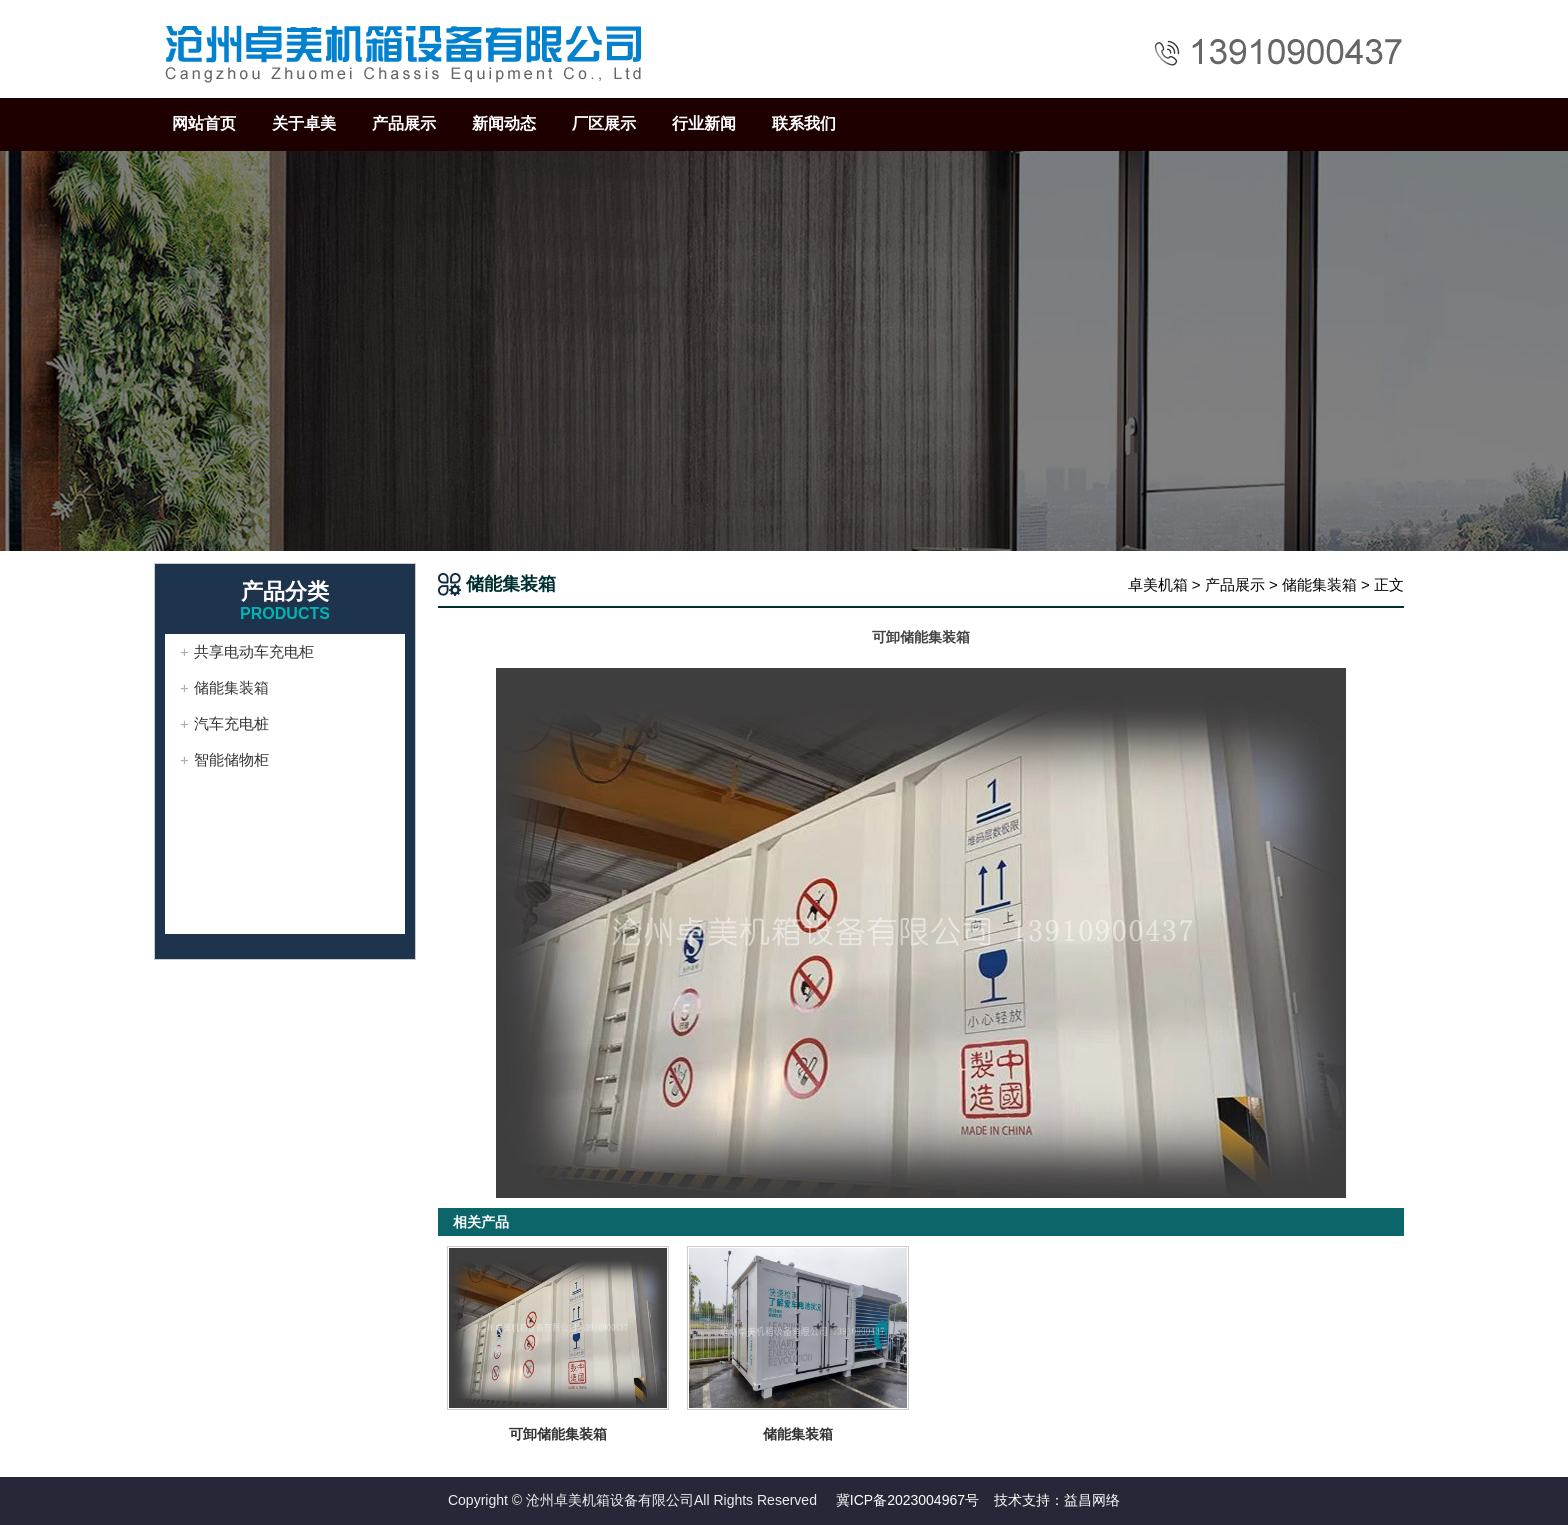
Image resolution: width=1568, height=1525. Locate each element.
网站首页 (204, 123)
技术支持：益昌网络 (1057, 1500)
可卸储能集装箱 (558, 1434)
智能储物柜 (231, 759)
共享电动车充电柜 (254, 651)
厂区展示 (604, 123)
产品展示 (404, 123)
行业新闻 (704, 123)
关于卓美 (304, 123)
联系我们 (804, 123)
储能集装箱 (1319, 584)
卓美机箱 (1158, 584)
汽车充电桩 (231, 723)
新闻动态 (504, 123)
